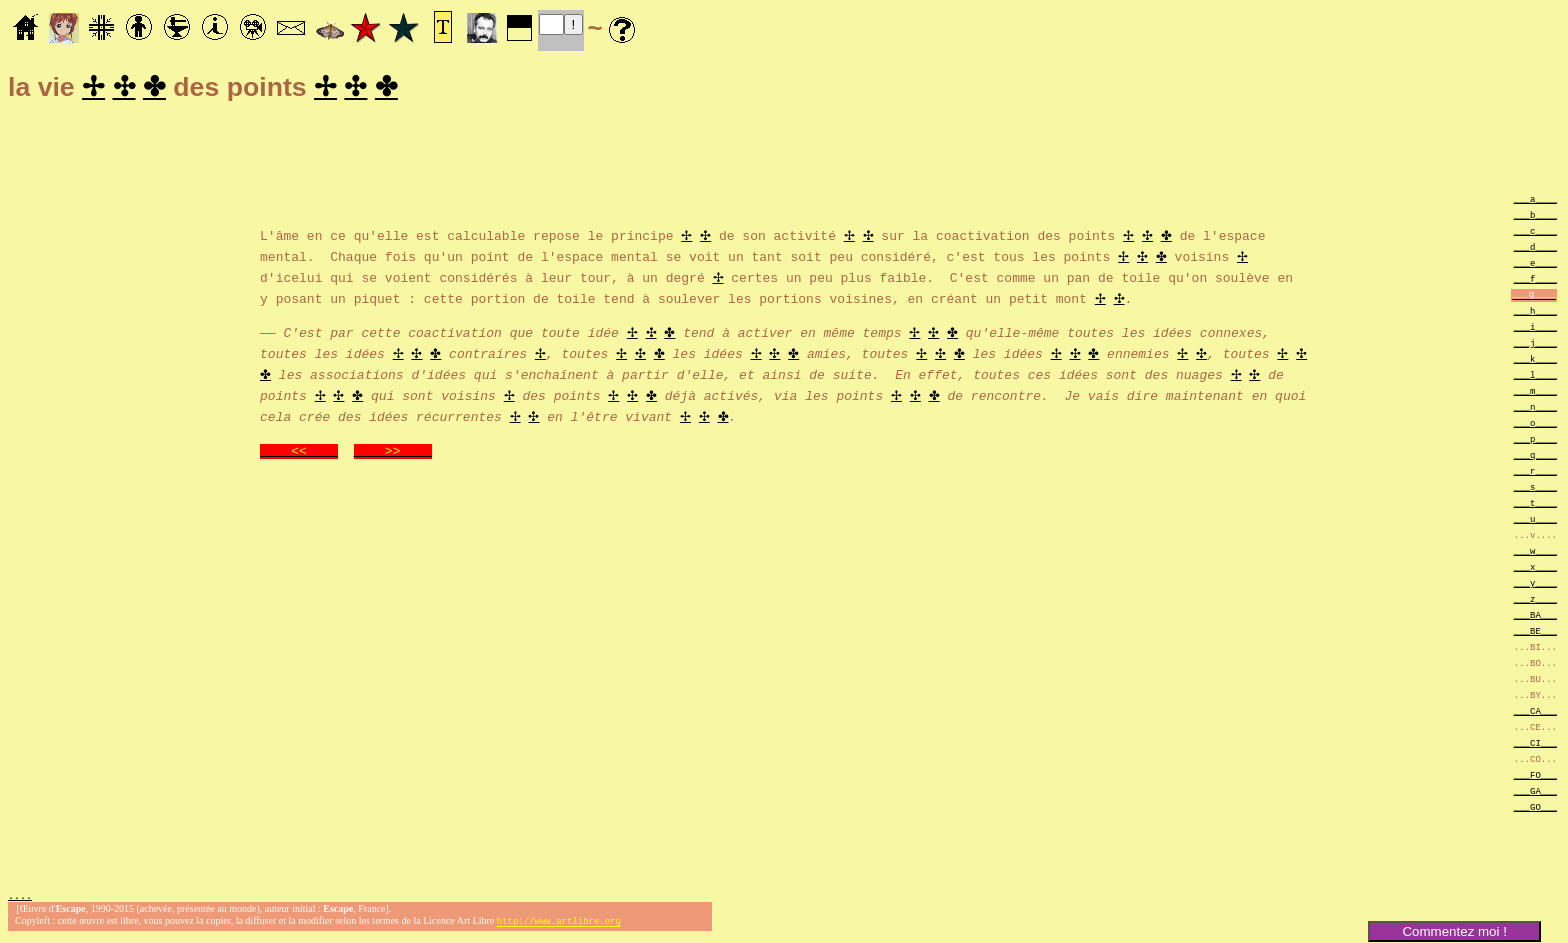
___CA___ (1535, 713)
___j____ (1535, 345)
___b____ (1535, 217)
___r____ (1535, 473)
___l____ (1535, 377)
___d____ (1535, 249)
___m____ (1535, 393)
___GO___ (1535, 809)
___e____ (1535, 265)
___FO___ (1535, 777)
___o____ (1535, 425)
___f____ (1535, 281)
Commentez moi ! (1454, 931)
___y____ (1535, 585)
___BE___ (1535, 633)
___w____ (1535, 553)
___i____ (1535, 329)
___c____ (1535, 233)
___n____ (1535, 409)
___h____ (1535, 313)
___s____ (1535, 489)
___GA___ (1535, 793)
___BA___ (1535, 617)
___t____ (1535, 505)
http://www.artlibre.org (559, 926)
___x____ (1535, 569)
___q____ (1535, 457)
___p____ (1535, 441)
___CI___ (1535, 745)
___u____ (1535, 521)
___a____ (1535, 201)
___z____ (1535, 601)
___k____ (1535, 361)
